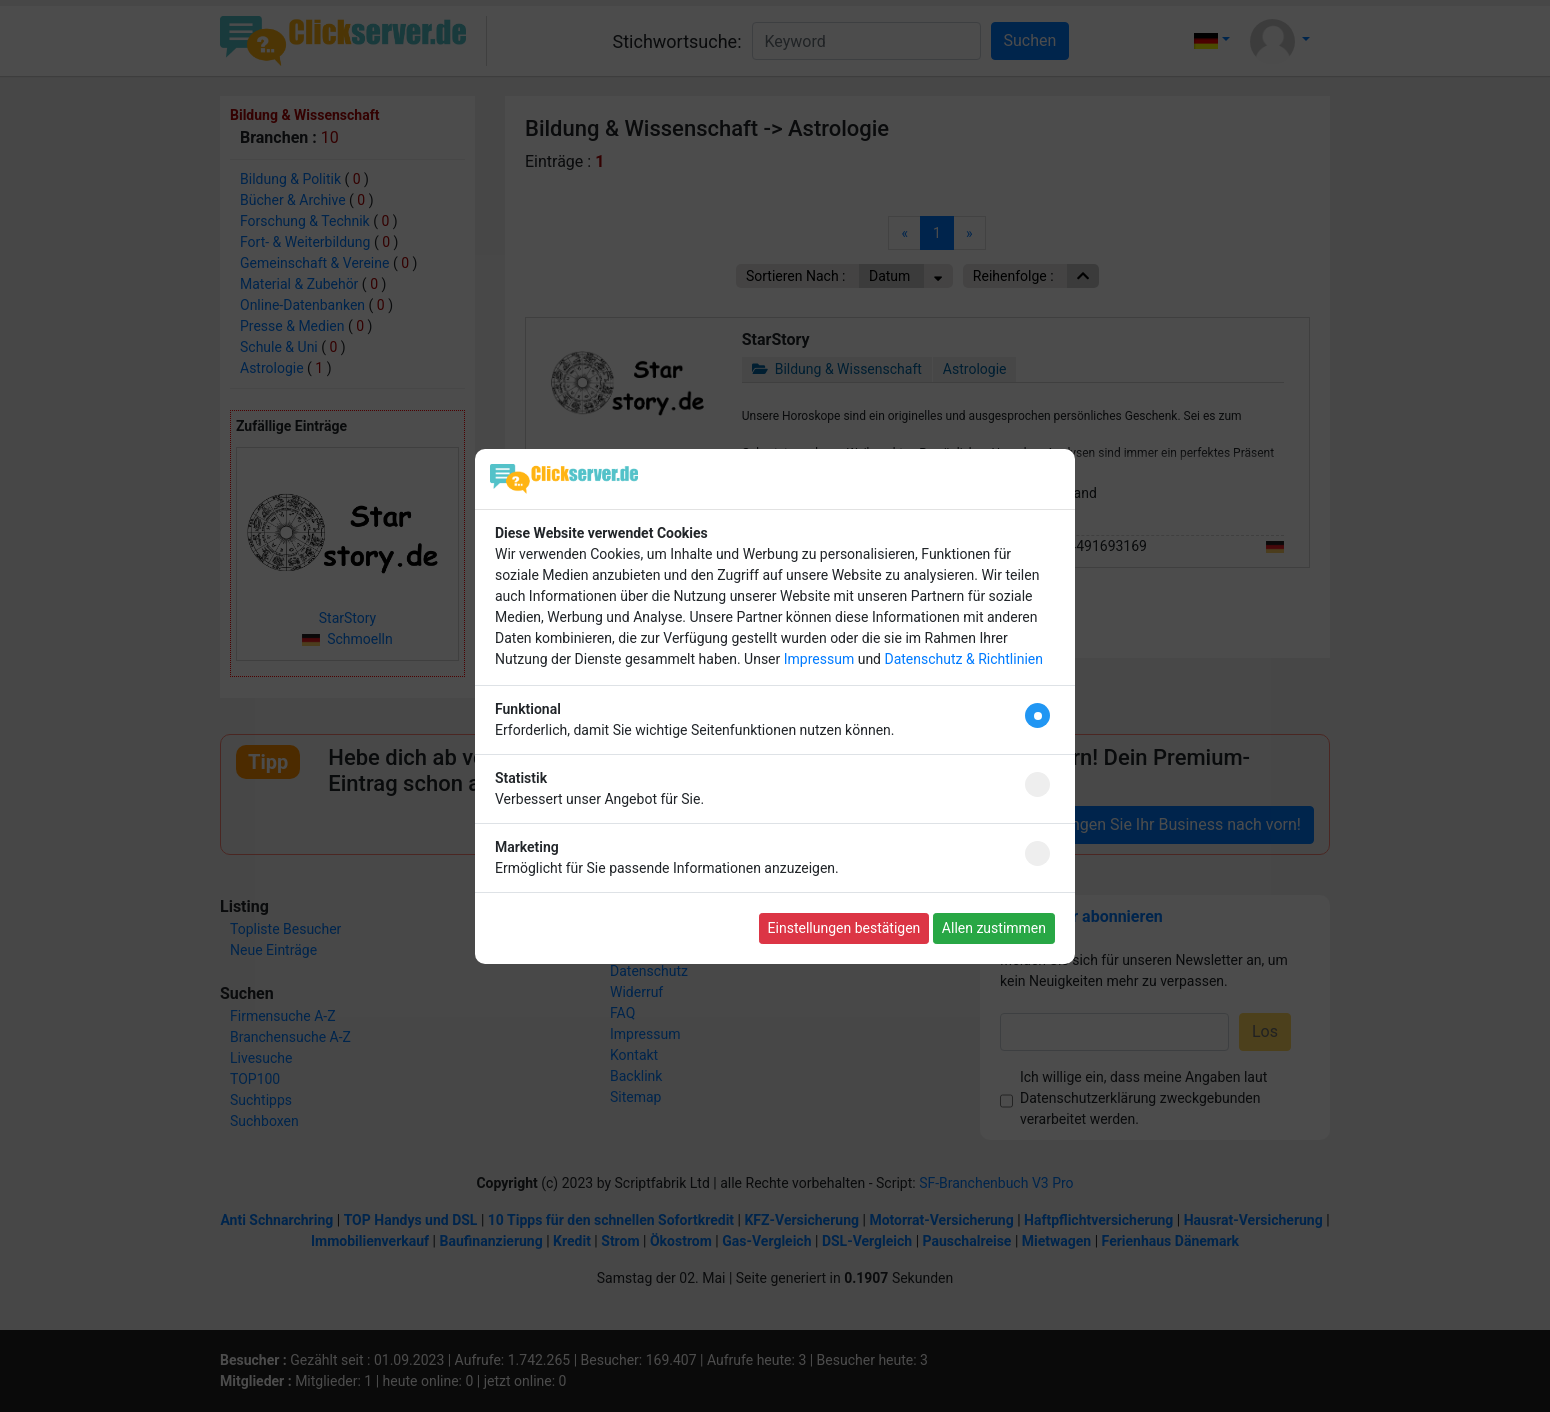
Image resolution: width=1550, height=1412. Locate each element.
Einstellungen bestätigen (844, 928)
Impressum (819, 659)
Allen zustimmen (994, 928)
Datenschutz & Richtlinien (963, 659)
